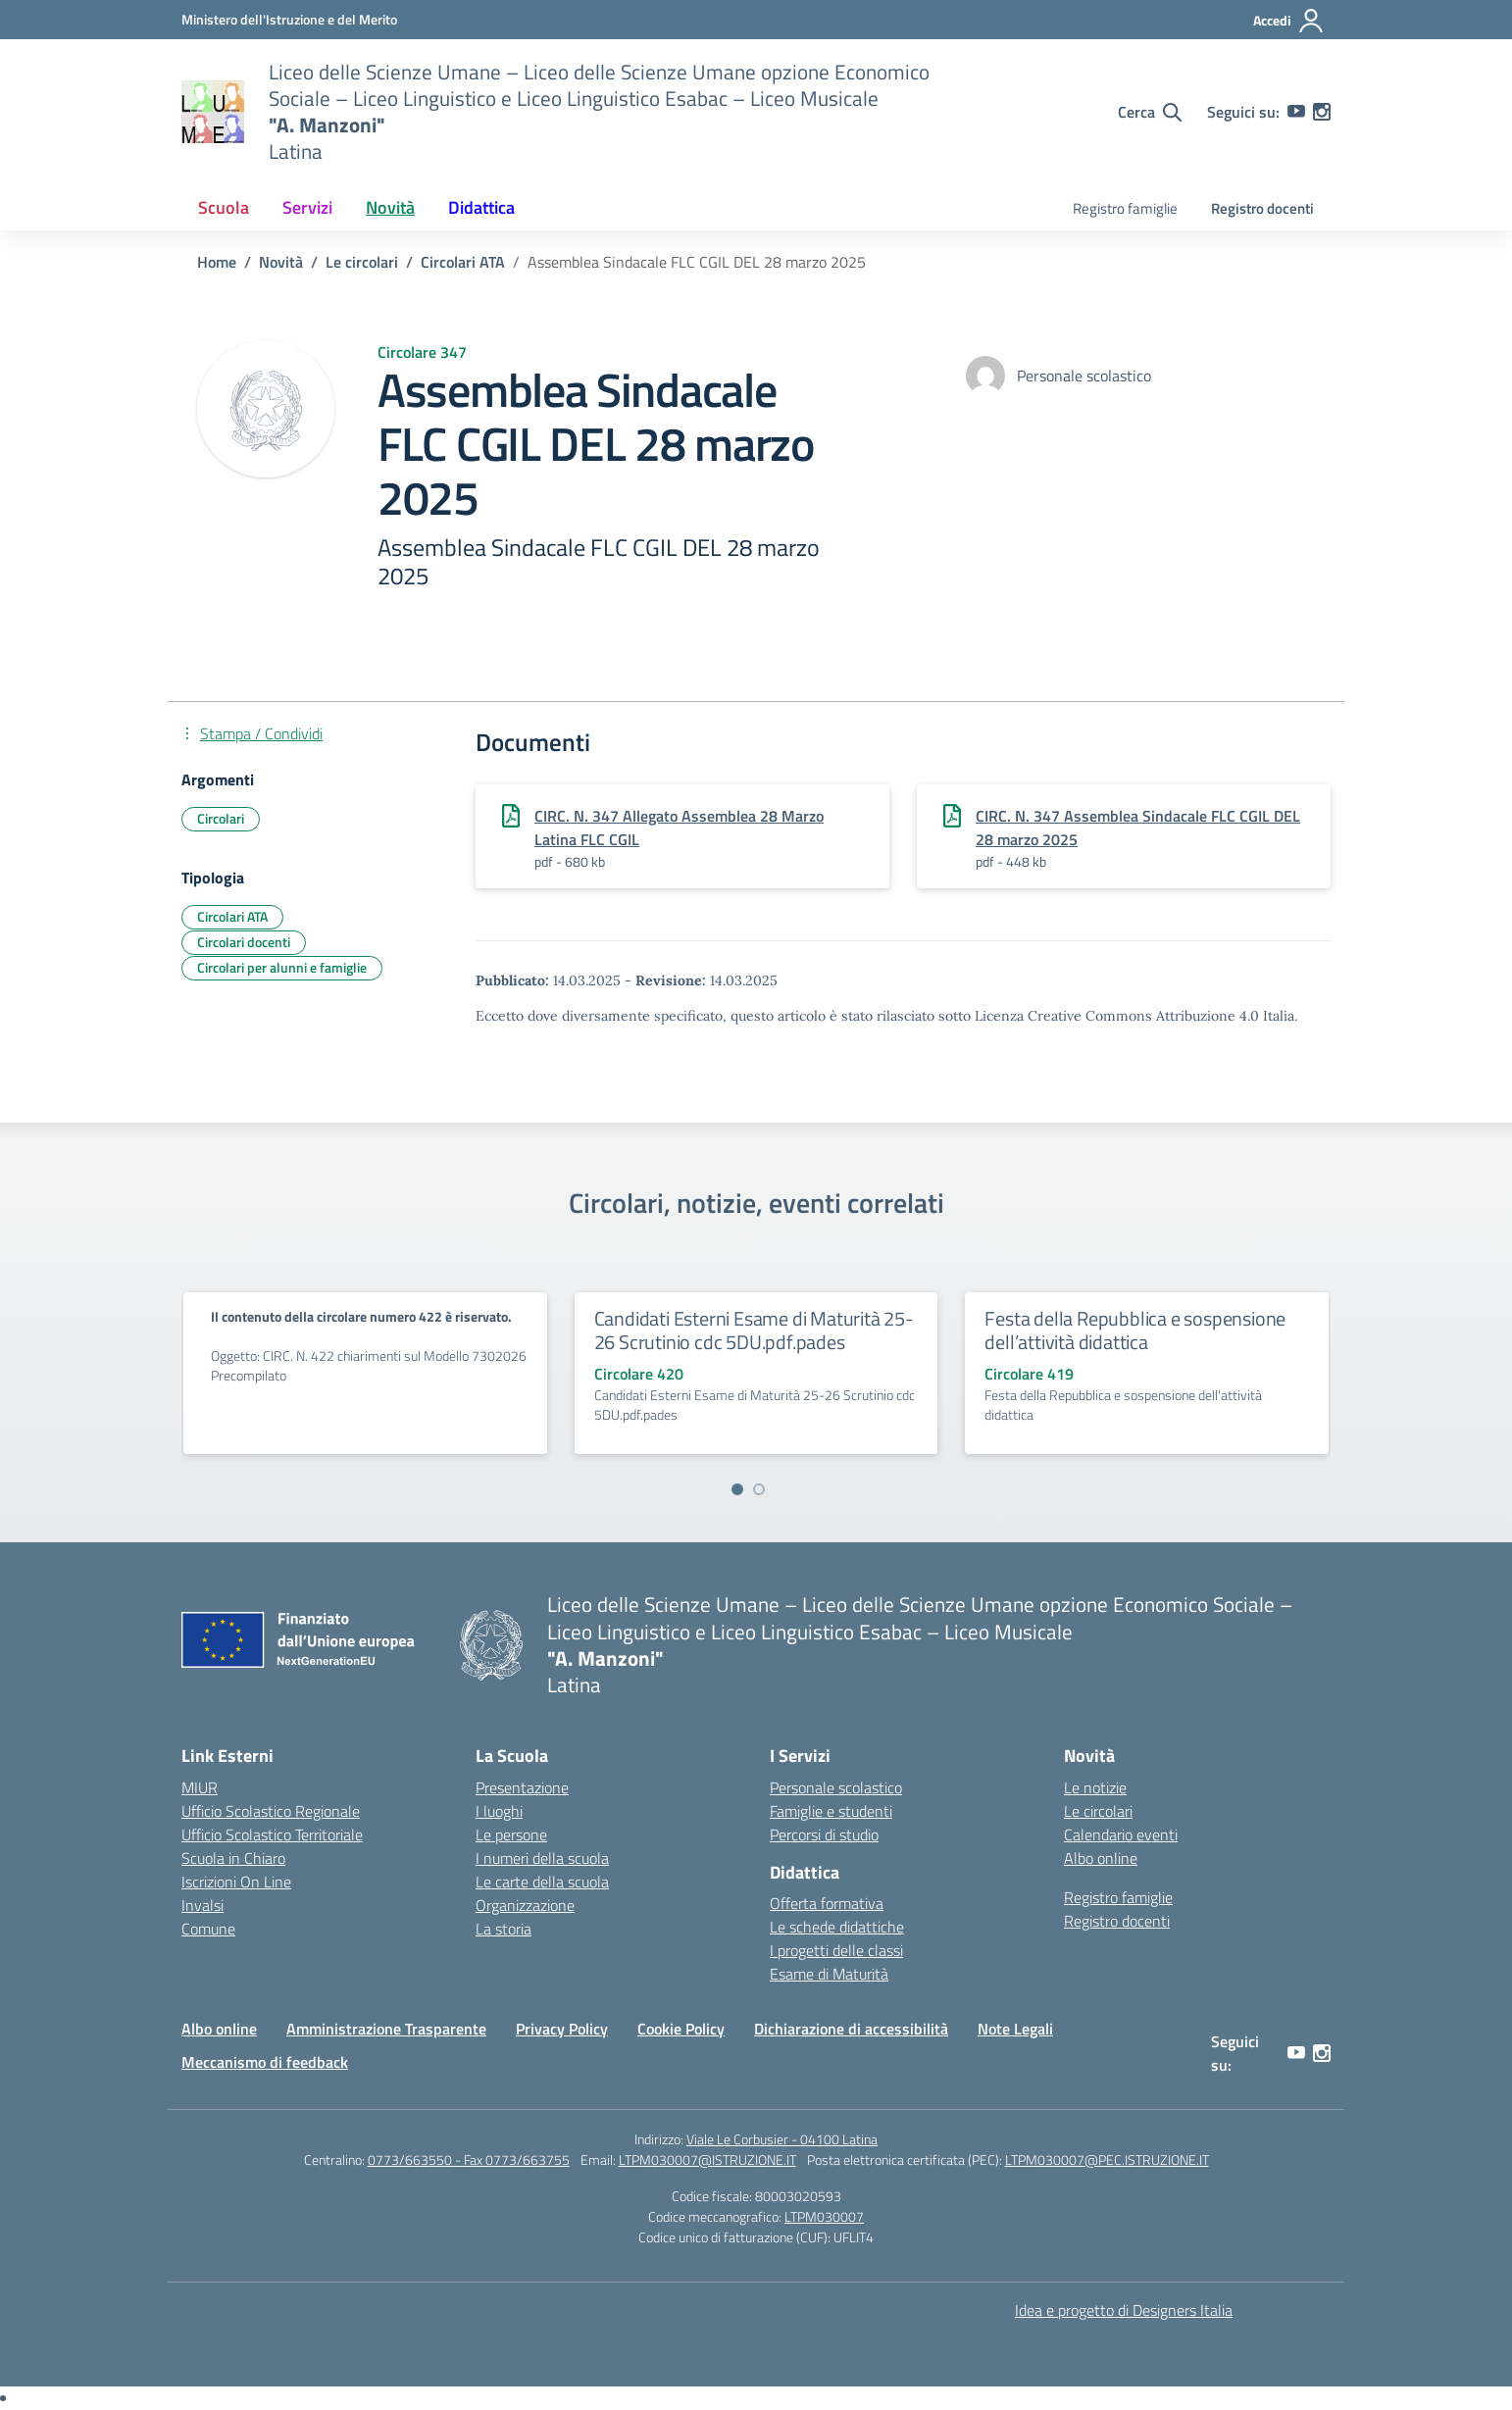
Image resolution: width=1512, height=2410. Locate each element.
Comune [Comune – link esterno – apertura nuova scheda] (208, 1928)
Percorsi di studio (824, 1834)
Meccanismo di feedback (264, 2062)
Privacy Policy (562, 2028)
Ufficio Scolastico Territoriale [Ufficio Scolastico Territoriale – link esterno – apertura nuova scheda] (272, 1834)
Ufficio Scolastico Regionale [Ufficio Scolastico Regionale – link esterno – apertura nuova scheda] (270, 1811)
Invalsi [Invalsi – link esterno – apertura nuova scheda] (202, 1905)
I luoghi (499, 1811)
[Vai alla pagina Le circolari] (362, 262)
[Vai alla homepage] (212, 111)
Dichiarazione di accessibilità (851, 2028)
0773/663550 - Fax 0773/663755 (469, 2159)
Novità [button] (390, 207)
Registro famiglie (1125, 208)
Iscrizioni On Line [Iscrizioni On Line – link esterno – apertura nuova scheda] (236, 1881)
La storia (503, 1928)
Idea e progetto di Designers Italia (1124, 2310)
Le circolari (1098, 1811)
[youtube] (1296, 112)
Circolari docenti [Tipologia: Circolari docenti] (243, 941)
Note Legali (1015, 2028)
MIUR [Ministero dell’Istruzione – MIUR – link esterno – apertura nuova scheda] (199, 1787)
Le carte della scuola (542, 1881)
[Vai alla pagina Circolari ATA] (463, 262)
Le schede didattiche (837, 1926)
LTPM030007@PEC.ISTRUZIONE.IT (1107, 2159)
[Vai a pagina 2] (759, 1489)
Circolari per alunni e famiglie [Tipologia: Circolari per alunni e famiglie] (282, 967)
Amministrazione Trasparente (386, 2028)
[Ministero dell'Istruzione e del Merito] (289, 19)
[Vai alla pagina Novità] (281, 262)
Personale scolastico (836, 1787)
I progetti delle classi (836, 1950)
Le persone (511, 1834)
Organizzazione (525, 1905)
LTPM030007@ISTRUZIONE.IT (707, 2159)
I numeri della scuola (542, 1858)
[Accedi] (1289, 20)
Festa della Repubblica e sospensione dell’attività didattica (1134, 1330)
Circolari (220, 818)
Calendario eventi (1121, 1834)
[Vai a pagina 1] (737, 1489)
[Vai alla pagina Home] (216, 262)
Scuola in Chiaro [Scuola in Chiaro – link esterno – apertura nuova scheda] (233, 1858)
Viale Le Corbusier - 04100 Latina (782, 2139)
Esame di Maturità (829, 1973)
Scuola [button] (223, 207)
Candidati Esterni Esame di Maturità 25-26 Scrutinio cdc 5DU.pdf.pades (754, 1330)
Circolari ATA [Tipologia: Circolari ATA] (232, 916)
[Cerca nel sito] (1149, 112)
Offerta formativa (826, 1903)
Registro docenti (1262, 208)
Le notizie (1095, 1787)
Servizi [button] (307, 207)
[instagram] (1322, 112)
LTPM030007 (824, 2216)
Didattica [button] (481, 207)
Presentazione (522, 1787)
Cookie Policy (681, 2028)
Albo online (1100, 1858)
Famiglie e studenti (831, 1811)
